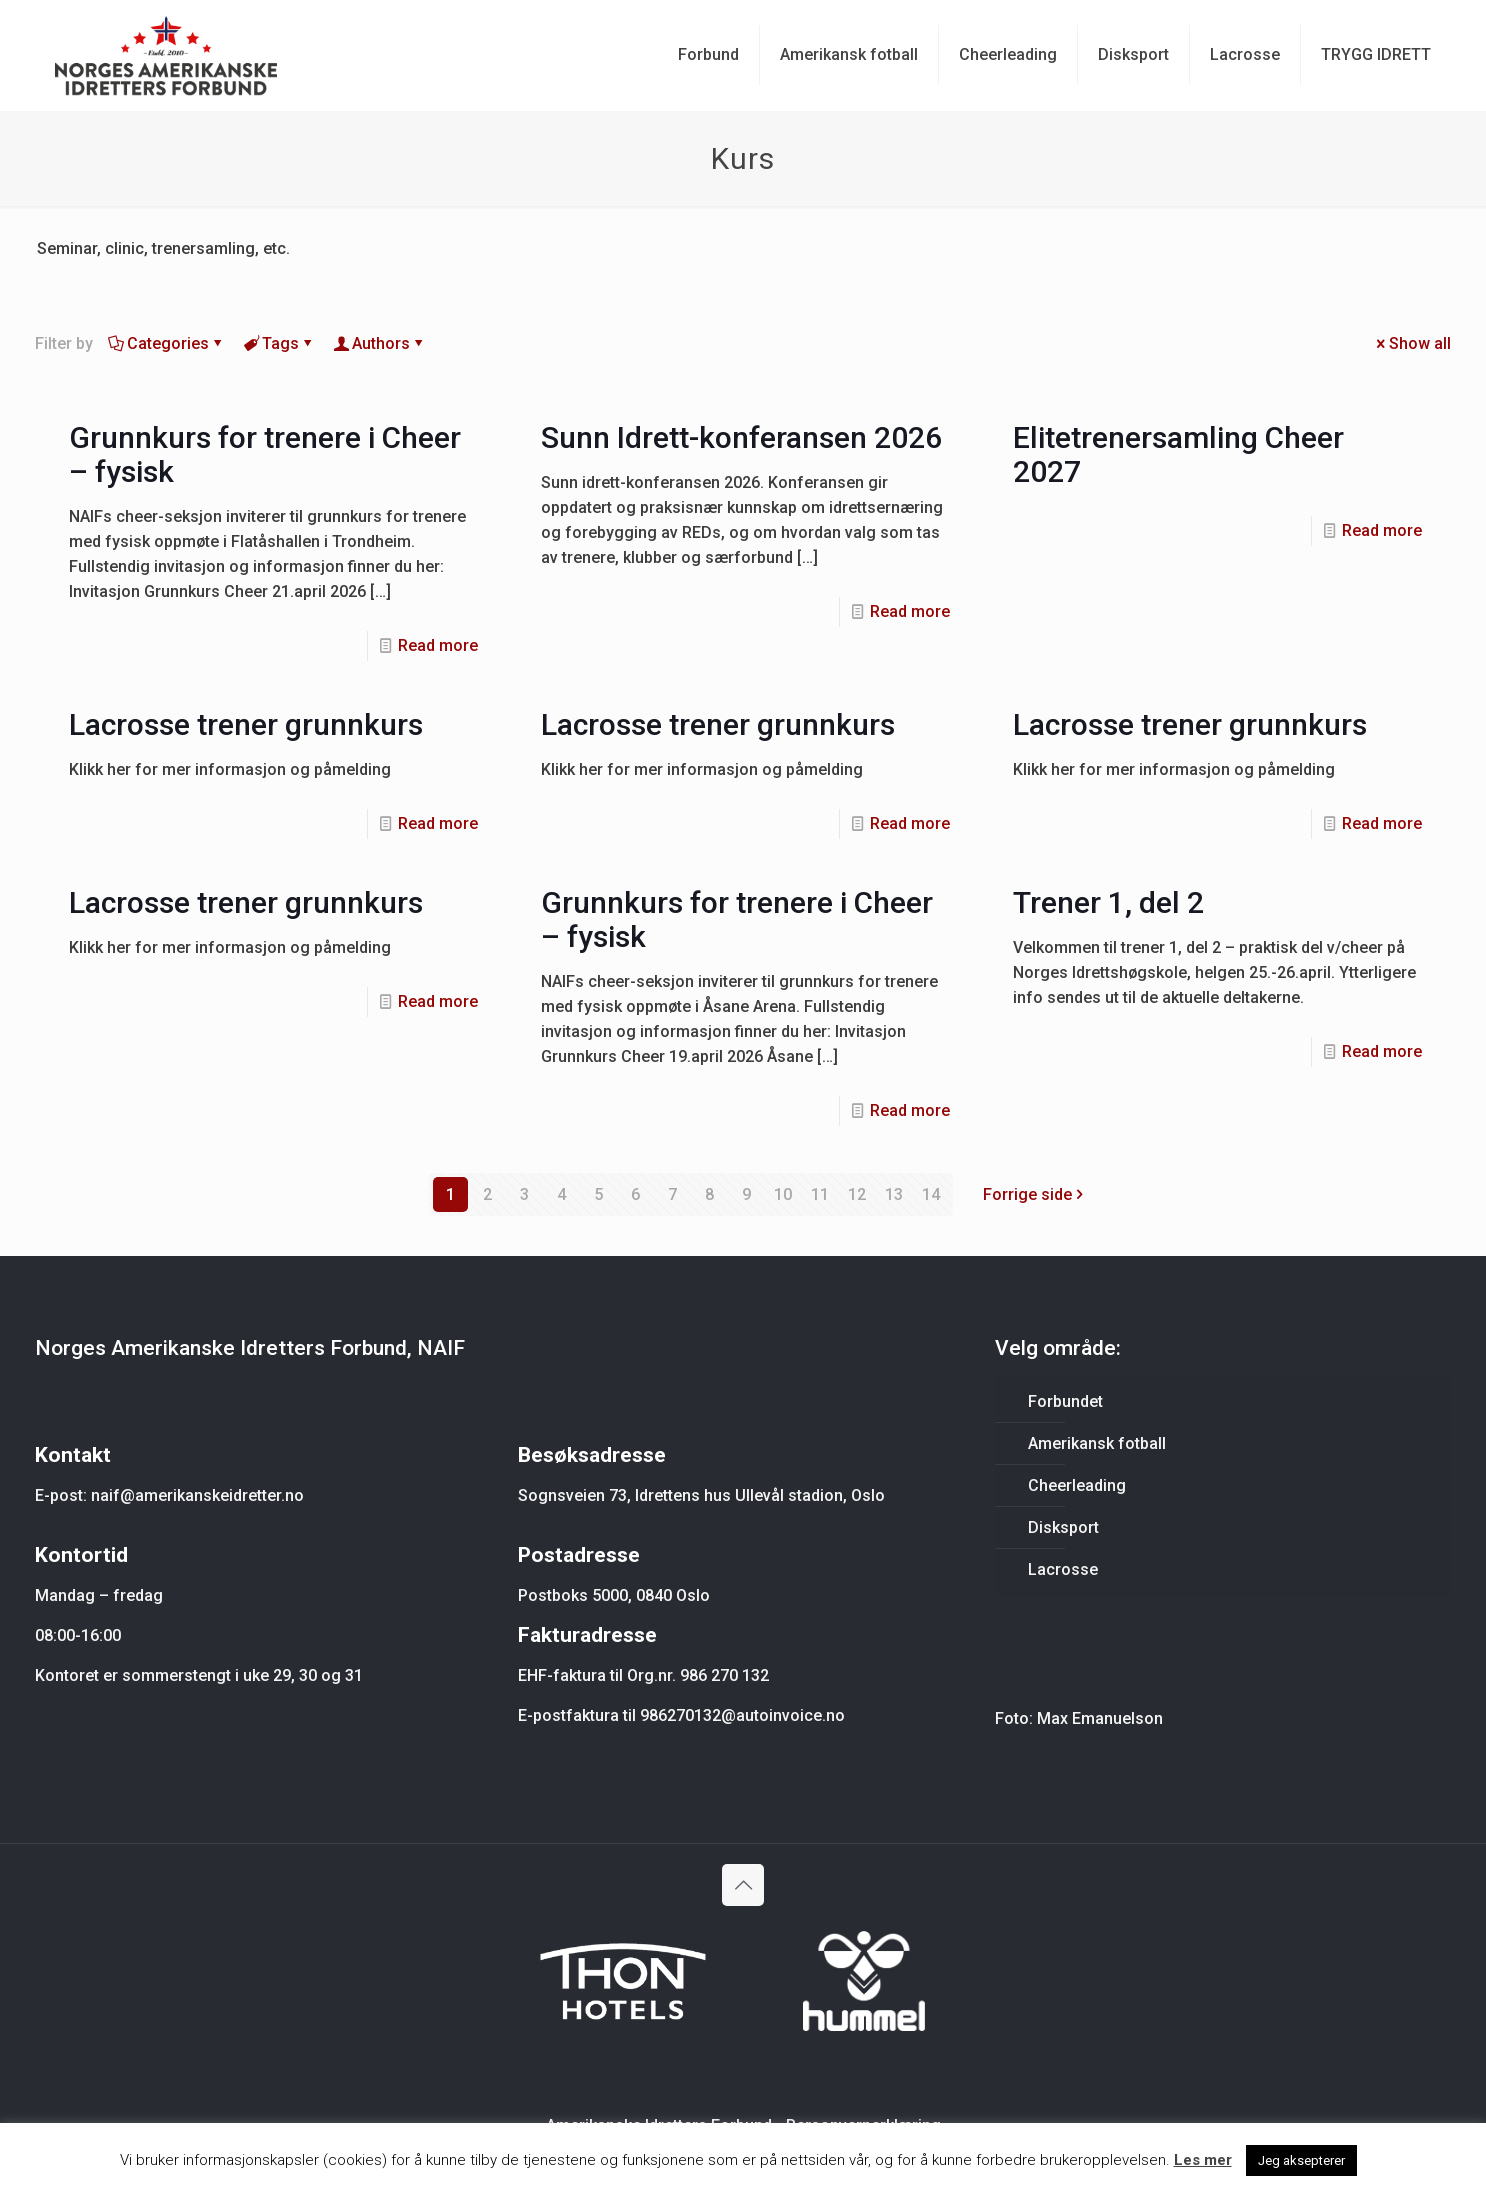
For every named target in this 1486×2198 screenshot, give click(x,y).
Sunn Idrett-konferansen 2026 (741, 437)
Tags (279, 343)
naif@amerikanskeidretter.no (197, 1495)
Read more (438, 645)
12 (857, 1194)
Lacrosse (1063, 1569)
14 (931, 1194)
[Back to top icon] (743, 1885)
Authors (379, 343)
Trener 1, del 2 (1108, 902)
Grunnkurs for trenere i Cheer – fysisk (265, 454)
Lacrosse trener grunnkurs (246, 724)
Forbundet (1065, 1401)
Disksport (1063, 1527)
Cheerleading (1077, 1485)
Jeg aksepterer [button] (1301, 2160)
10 (783, 1194)
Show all (1412, 343)
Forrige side (1035, 1194)
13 (894, 1194)
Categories (166, 343)
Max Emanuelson (1100, 1718)
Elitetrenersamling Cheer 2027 (1178, 454)
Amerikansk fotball (1097, 1443)
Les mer (1203, 2160)
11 (820, 1194)
